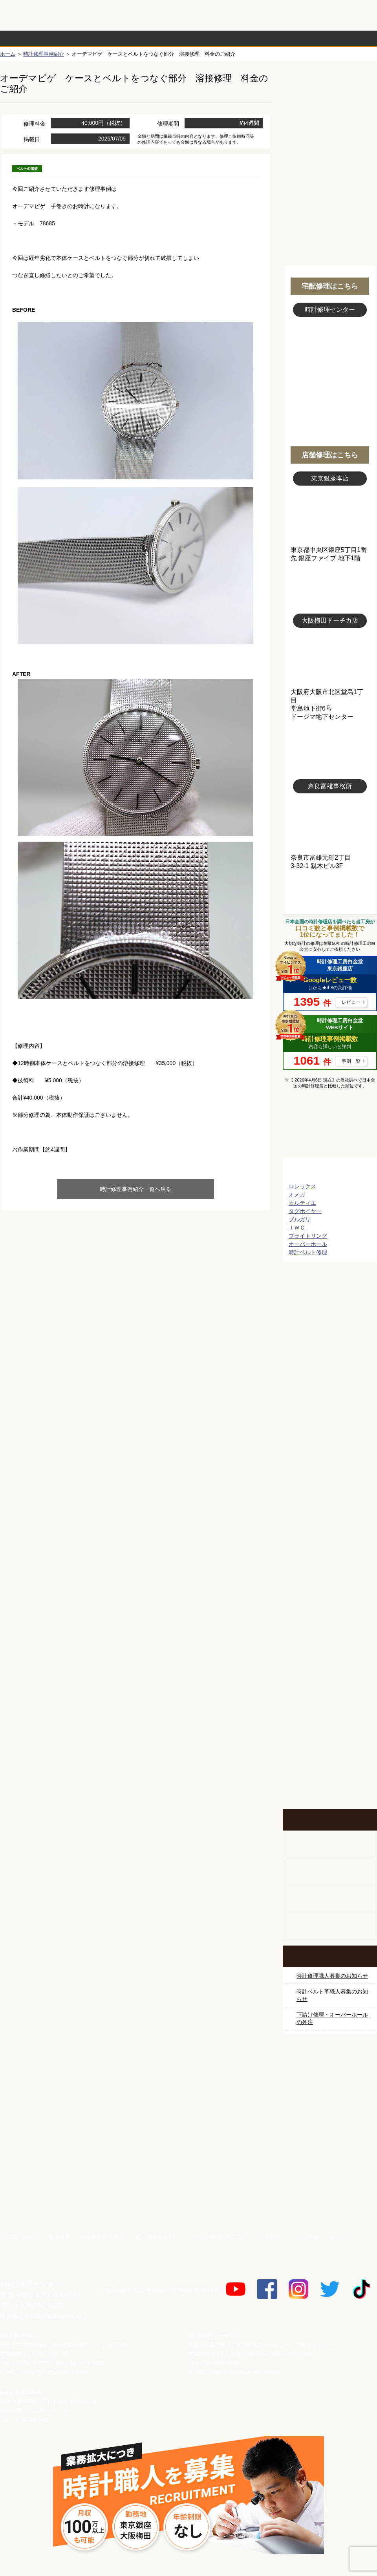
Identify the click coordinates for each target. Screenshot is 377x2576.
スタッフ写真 (330, 360)
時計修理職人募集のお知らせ (332, 1976)
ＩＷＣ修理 (330, 1457)
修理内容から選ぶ (156, 38)
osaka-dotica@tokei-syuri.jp (246, 2372)
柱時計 (330, 1844)
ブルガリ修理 (330, 1428)
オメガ (297, 1194)
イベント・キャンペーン (330, 1779)
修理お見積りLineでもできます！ (278, 15)
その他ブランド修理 (330, 1575)
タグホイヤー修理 (330, 1398)
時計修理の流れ (31, 38)
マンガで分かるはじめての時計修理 (330, 1128)
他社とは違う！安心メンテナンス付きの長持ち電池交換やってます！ (330, 1677)
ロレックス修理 (330, 1281)
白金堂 (330, 2173)
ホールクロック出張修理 (330, 1871)
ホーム (7, 54)
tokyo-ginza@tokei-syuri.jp (56, 2372)
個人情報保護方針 (156, 2237)
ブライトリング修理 (330, 1487)
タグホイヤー (305, 1211)
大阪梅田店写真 (330, 658)
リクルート (273, 2237)
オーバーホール (308, 1244)
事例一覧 (351, 1061)
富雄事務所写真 (330, 823)
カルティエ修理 (330, 1369)
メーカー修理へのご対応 (218, 2237)
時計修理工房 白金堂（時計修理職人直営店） (31, 19)
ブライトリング (308, 1236)
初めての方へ (330, 118)
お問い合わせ (343, 15)
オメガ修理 (330, 1340)
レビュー (351, 1002)
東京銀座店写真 (330, 516)
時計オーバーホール (330, 1605)
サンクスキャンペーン (330, 2091)
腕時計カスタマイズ (330, 1898)
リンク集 (308, 2237)
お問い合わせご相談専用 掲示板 (330, 1728)
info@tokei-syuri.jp (60, 2316)
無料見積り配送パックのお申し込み (135, 1272)
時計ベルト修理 (308, 1252)
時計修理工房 (31, 2268)
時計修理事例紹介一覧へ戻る (135, 1189)
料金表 (219, 38)
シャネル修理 (330, 1516)
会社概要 (59, 2237)
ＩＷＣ (297, 1227)
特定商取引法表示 (102, 2237)
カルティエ (302, 1203)
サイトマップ (345, 2237)
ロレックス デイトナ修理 (330, 1310)
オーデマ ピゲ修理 (330, 1546)
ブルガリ (300, 1219)
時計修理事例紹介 (281, 38)
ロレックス (302, 1186)
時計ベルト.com (330, 2200)
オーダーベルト (330, 1925)
